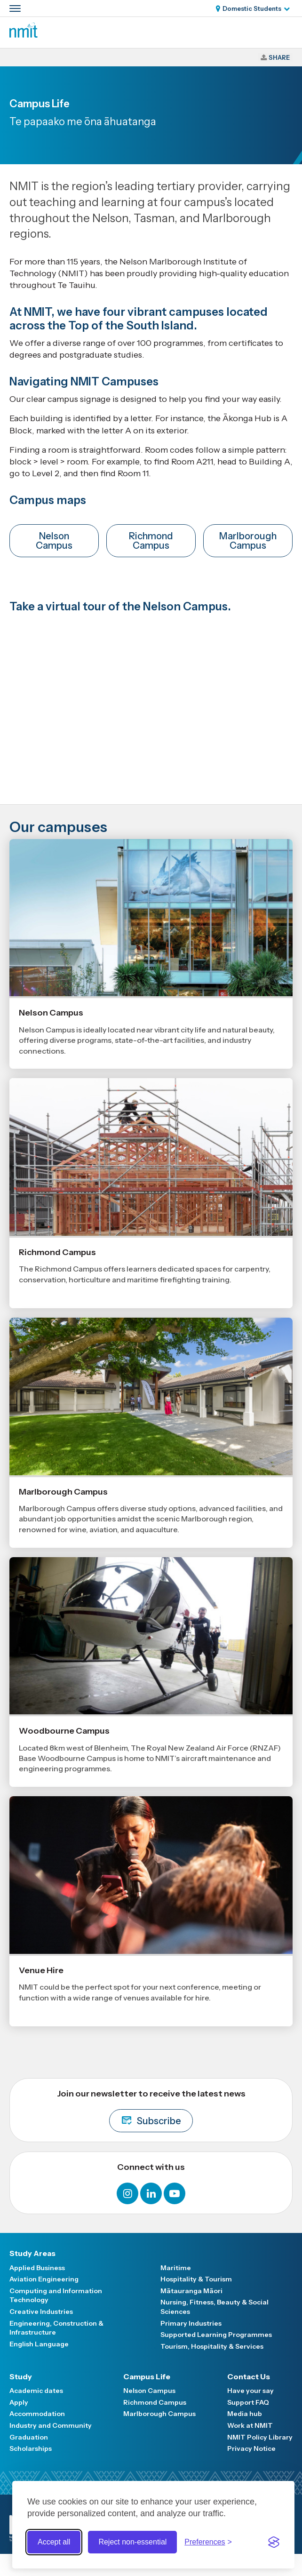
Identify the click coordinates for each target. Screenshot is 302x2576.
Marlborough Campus (248, 540)
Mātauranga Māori (191, 2291)
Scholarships (30, 2448)
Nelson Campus (54, 540)
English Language (39, 2344)
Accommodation (37, 2413)
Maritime (175, 2268)
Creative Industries (41, 2311)
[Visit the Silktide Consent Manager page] (273, 2542)
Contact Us (248, 2376)
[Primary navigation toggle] (15, 8)
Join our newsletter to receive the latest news (151, 2110)
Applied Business (37, 2268)
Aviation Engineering (44, 2279)
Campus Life (146, 2376)
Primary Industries (191, 2323)
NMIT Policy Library (260, 2437)
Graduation (28, 2437)
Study (20, 2376)
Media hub (244, 2413)
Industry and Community (50, 2425)
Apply (18, 2402)
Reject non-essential (132, 2542)
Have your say (250, 2390)
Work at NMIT (250, 2425)
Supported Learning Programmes (216, 2334)
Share (279, 57)
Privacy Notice (251, 2448)
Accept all (54, 2542)
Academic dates (36, 2390)
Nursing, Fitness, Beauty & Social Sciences (214, 2307)
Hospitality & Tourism (196, 2279)
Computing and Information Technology (55, 2295)
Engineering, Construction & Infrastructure (56, 2328)
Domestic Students (252, 8)
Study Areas (32, 2253)
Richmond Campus (151, 540)
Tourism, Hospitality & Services (211, 2346)
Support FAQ (248, 2402)
